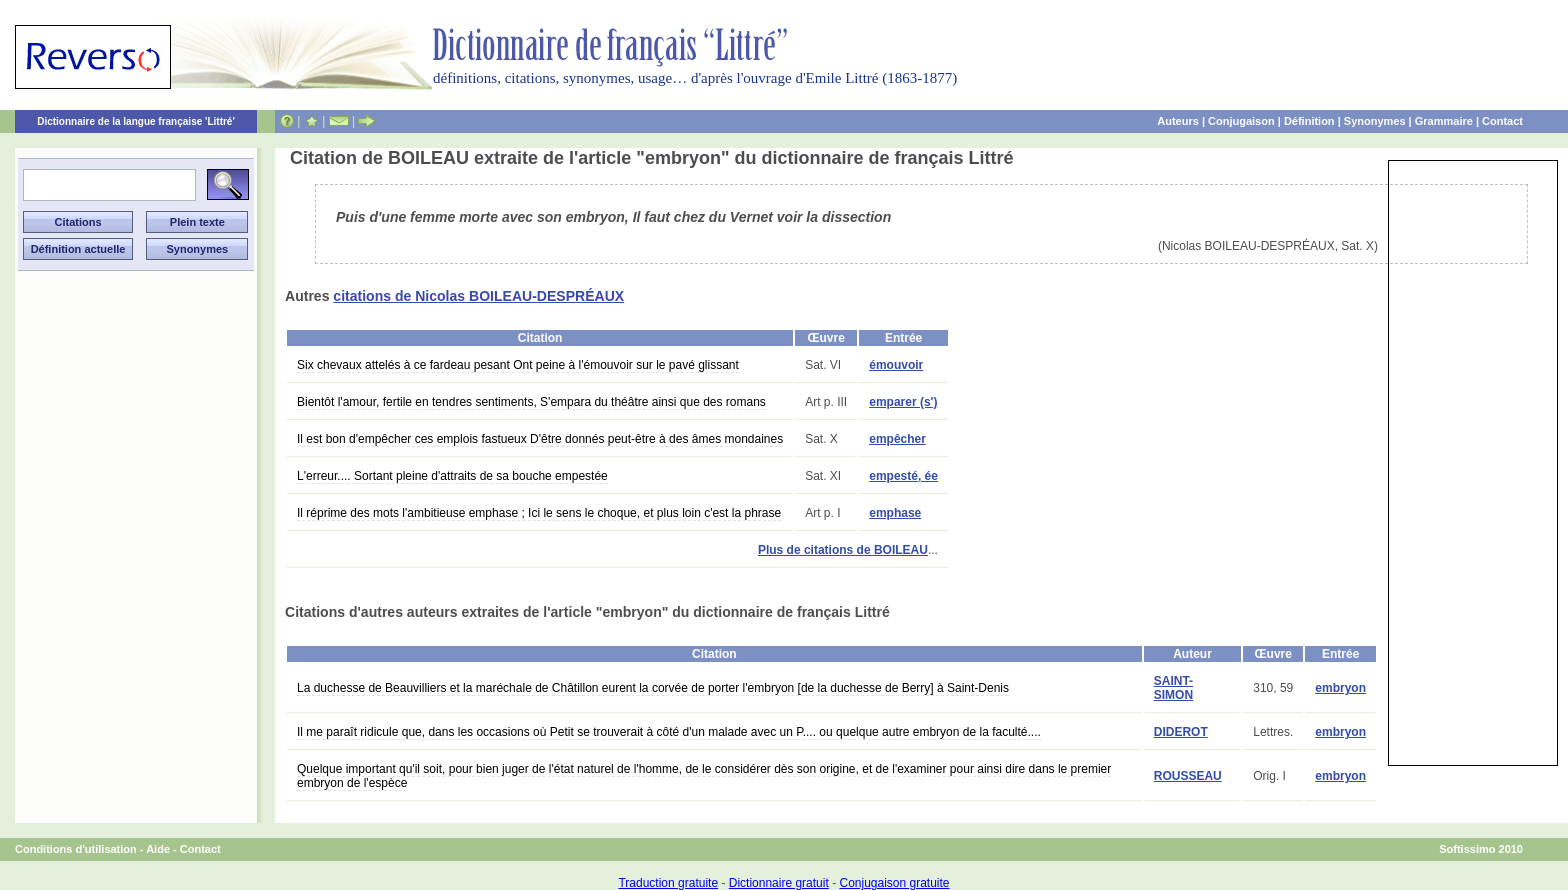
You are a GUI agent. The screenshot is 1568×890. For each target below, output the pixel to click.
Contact (1502, 121)
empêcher (897, 439)
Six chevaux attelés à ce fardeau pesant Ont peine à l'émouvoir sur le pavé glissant (518, 365)
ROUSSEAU (1188, 776)
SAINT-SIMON (1173, 688)
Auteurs (1178, 121)
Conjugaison (1241, 121)
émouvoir (896, 365)
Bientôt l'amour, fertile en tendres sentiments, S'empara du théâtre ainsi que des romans (531, 402)
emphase (895, 513)
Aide (158, 849)
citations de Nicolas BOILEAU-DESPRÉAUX (478, 296)
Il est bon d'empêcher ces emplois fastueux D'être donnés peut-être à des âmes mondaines (540, 439)
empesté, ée (903, 476)
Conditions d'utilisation (76, 849)
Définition (1309, 121)
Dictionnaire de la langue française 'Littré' (136, 121)
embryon (1340, 688)
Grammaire (1444, 121)
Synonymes (1375, 121)
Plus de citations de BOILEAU (843, 550)
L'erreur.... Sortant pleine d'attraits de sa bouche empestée (452, 476)
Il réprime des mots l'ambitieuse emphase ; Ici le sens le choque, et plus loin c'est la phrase (539, 513)
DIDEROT (1181, 732)
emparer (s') (903, 402)
